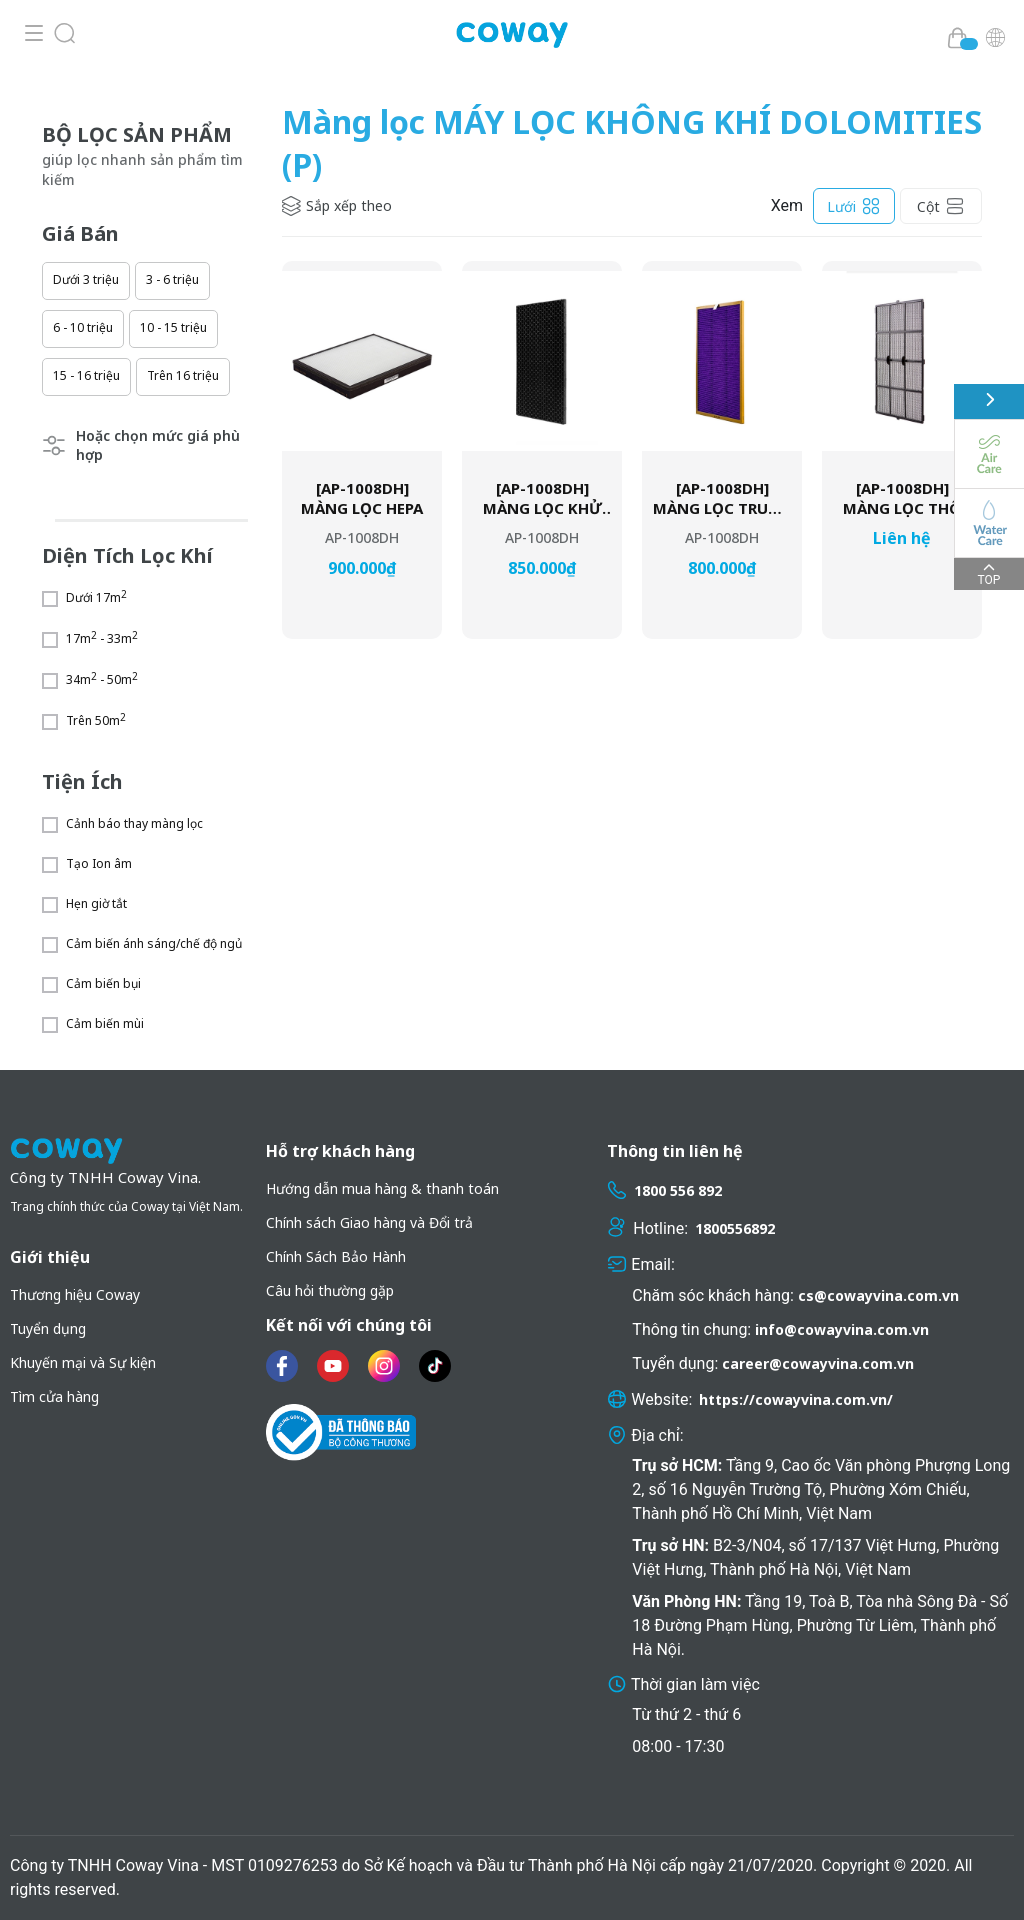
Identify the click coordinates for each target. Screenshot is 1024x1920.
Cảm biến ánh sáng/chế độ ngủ (154, 943)
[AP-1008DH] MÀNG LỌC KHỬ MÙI (542, 498)
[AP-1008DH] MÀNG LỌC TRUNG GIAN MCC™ (722, 498)
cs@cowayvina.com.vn (878, 1295)
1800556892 (735, 1228)
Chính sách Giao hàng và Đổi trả (369, 1222)
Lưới (854, 206)
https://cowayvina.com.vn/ (796, 1399)
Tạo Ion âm (99, 863)
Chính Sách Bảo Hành (336, 1256)
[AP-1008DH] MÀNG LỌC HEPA (362, 498)
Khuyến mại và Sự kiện (83, 1362)
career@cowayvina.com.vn (818, 1363)
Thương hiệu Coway (75, 1294)
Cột (941, 206)
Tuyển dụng (48, 1328)
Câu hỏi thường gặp (330, 1290)
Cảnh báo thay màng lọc (134, 823)
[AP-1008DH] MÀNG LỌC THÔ (902, 498)
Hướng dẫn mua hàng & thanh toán (382, 1188)
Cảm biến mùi (105, 1023)
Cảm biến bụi (103, 983)
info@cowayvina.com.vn (842, 1329)
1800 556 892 (678, 1190)
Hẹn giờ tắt (96, 903)
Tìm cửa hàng (54, 1396)
